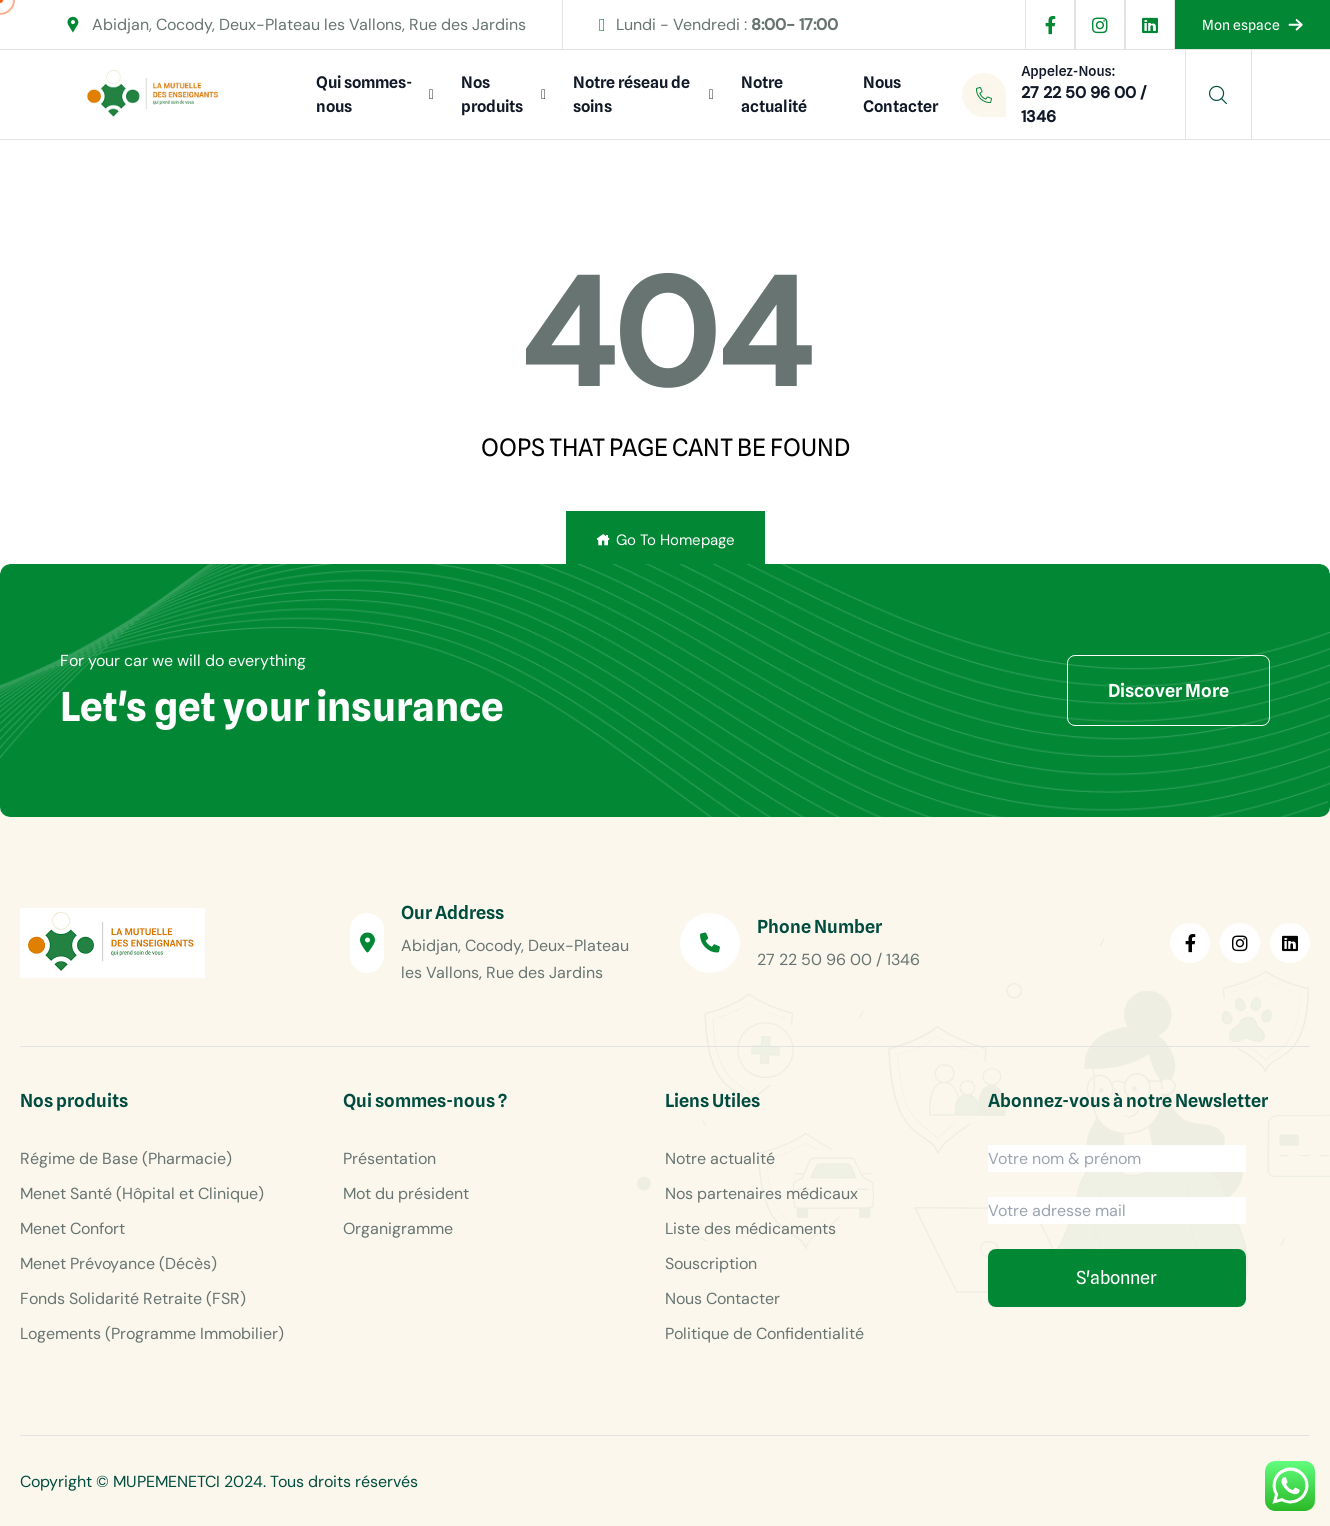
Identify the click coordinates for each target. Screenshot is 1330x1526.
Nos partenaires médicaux (761, 1193)
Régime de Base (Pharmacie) (126, 1158)
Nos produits (492, 94)
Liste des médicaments (750, 1228)
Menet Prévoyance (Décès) (118, 1263)
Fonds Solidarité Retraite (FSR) (133, 1298)
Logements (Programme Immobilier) (152, 1333)
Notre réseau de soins (631, 94)
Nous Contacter (900, 94)
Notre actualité (774, 94)
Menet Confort (72, 1228)
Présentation (389, 1158)
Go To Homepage (665, 540)
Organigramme (398, 1228)
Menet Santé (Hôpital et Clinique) (142, 1193)
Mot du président (406, 1193)
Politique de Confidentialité (764, 1333)
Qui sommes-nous (364, 94)
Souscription (711, 1263)
